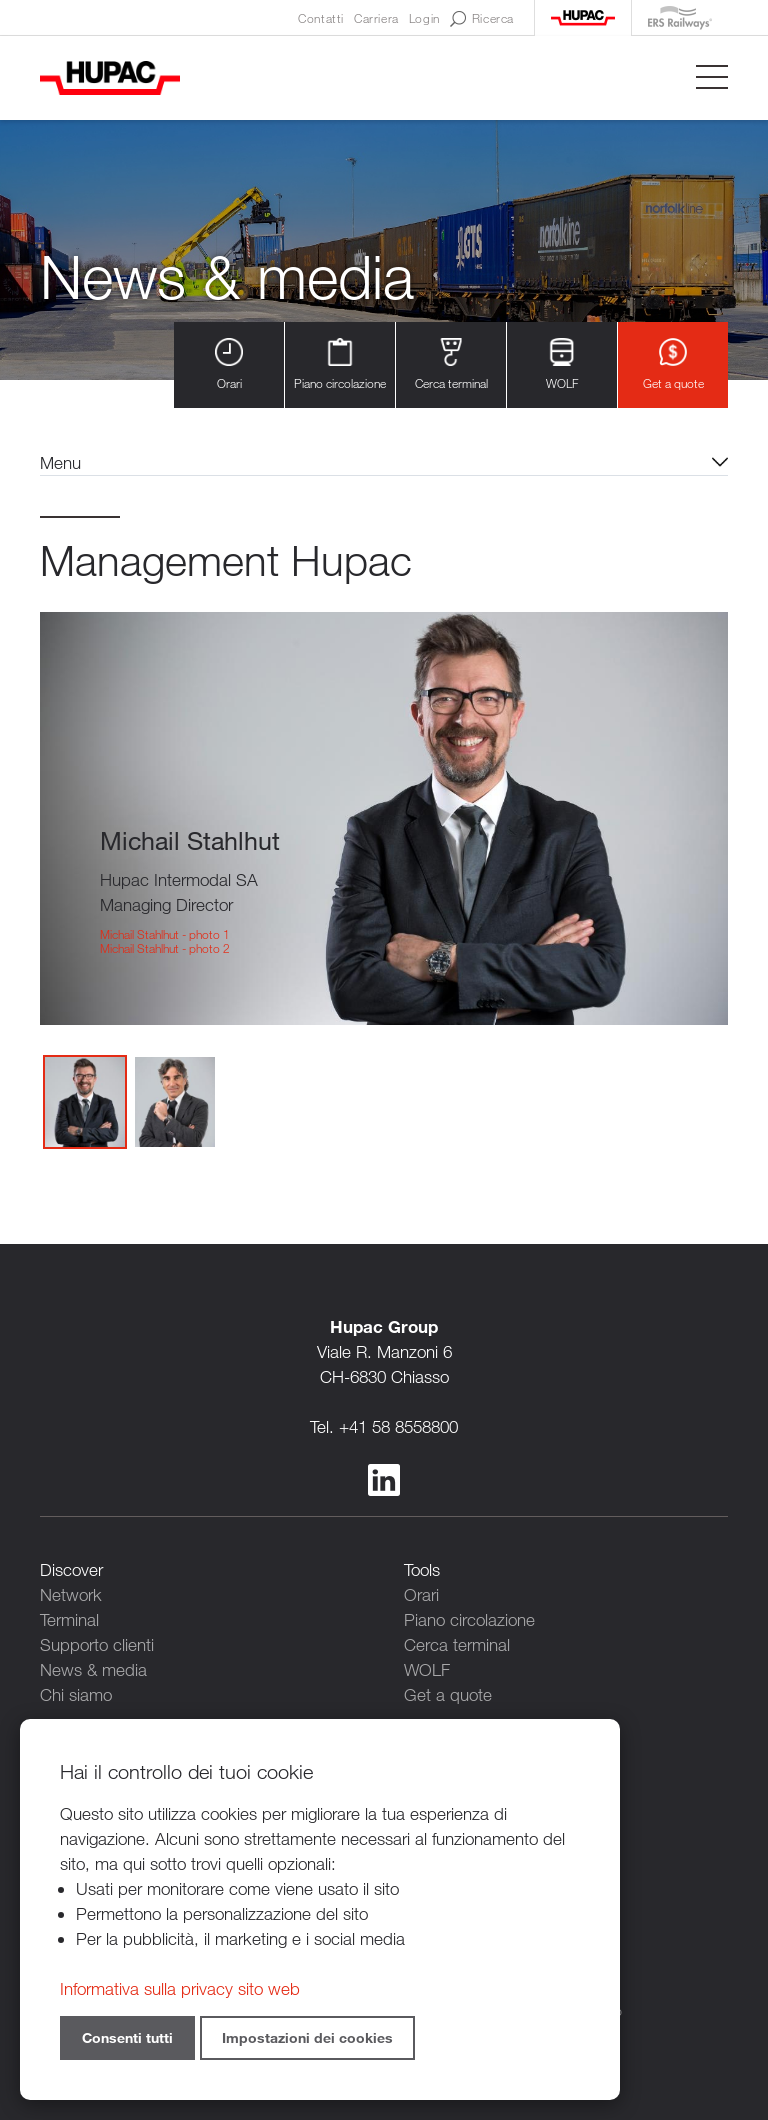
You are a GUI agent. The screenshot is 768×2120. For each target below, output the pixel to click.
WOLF (562, 364)
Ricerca (482, 19)
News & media (93, 1669)
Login (424, 18)
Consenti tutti (127, 2037)
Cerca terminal (451, 364)
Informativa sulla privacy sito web (180, 1988)
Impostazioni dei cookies (307, 2037)
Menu (60, 462)
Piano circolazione (340, 364)
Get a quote (673, 364)
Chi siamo (76, 1694)
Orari (229, 364)
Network (71, 1594)
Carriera (376, 18)
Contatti (321, 18)
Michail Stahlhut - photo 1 (165, 934)
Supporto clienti (97, 1644)
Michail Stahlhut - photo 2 (165, 948)
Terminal (69, 1619)
